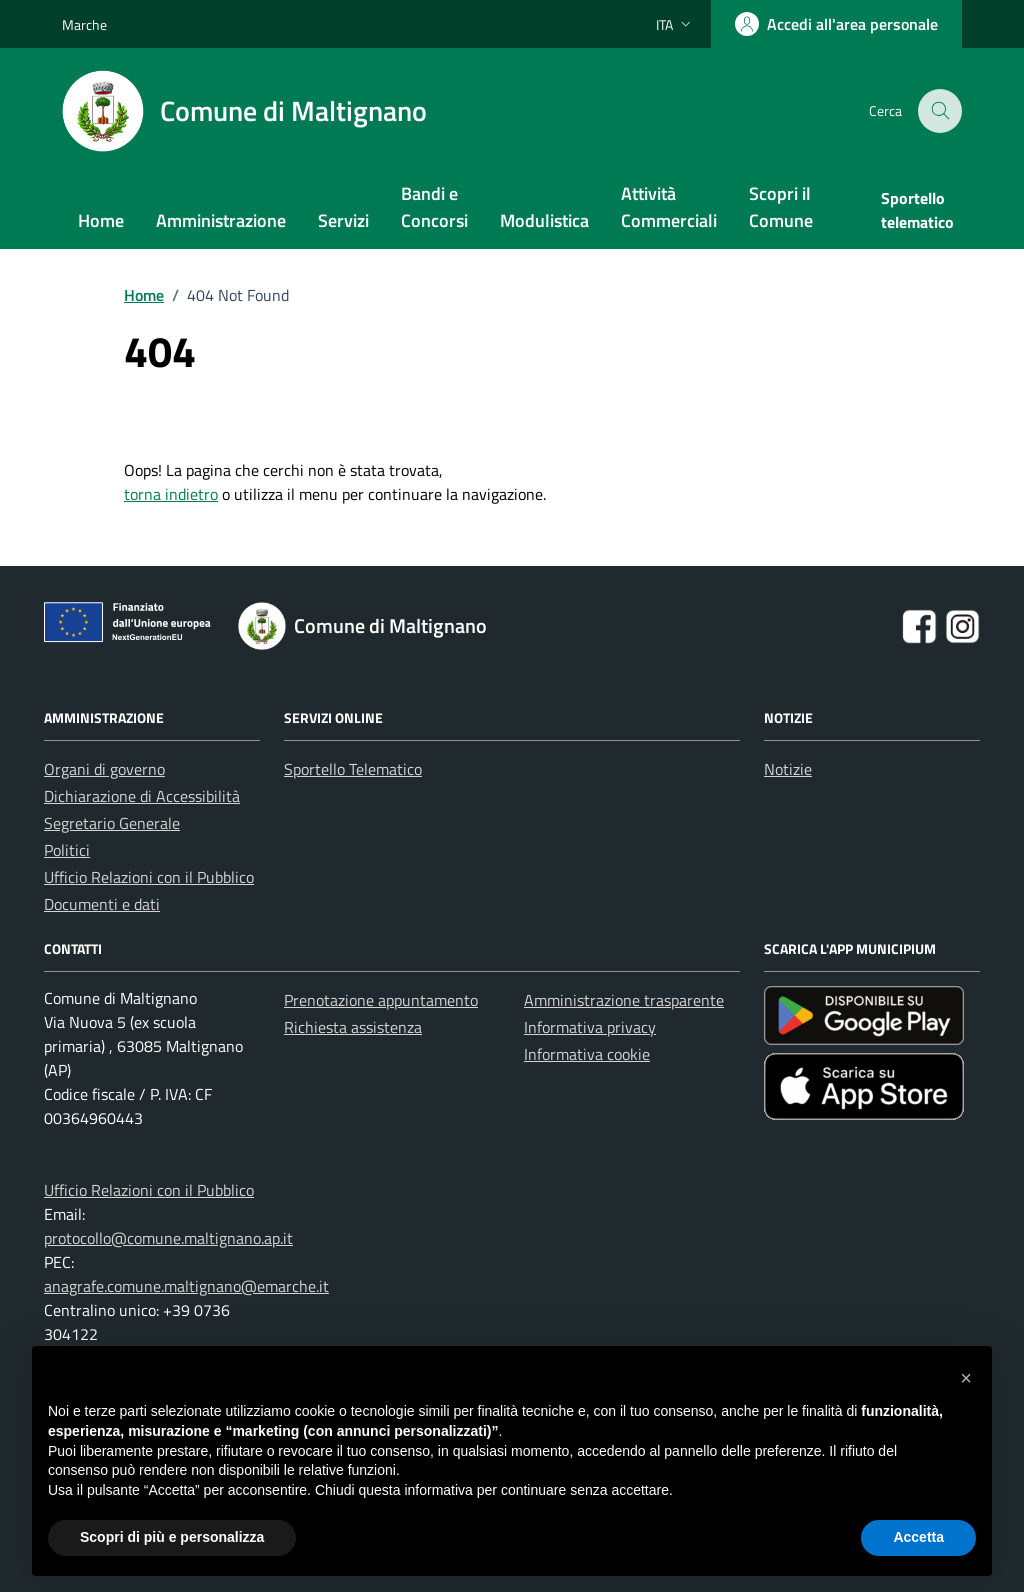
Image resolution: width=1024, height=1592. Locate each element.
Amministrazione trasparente (624, 1000)
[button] (966, 1378)
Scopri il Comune (781, 207)
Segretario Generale (112, 823)
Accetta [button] (918, 1537)
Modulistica (544, 220)
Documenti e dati (102, 904)
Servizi (343, 220)
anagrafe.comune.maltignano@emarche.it (186, 1286)
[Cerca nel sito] (940, 111)
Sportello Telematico (353, 769)
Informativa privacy (590, 1027)
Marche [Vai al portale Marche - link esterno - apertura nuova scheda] (84, 24)
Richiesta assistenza (353, 1027)
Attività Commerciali (669, 207)
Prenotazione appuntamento (381, 1000)
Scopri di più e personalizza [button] (172, 1537)
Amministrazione (221, 220)
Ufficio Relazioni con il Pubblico (149, 877)
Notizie (788, 769)
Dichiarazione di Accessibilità (142, 796)
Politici (67, 850)
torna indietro (171, 494)
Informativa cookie (587, 1054)
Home (101, 220)
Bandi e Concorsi (434, 207)
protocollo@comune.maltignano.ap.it (168, 1238)
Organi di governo (104, 769)
